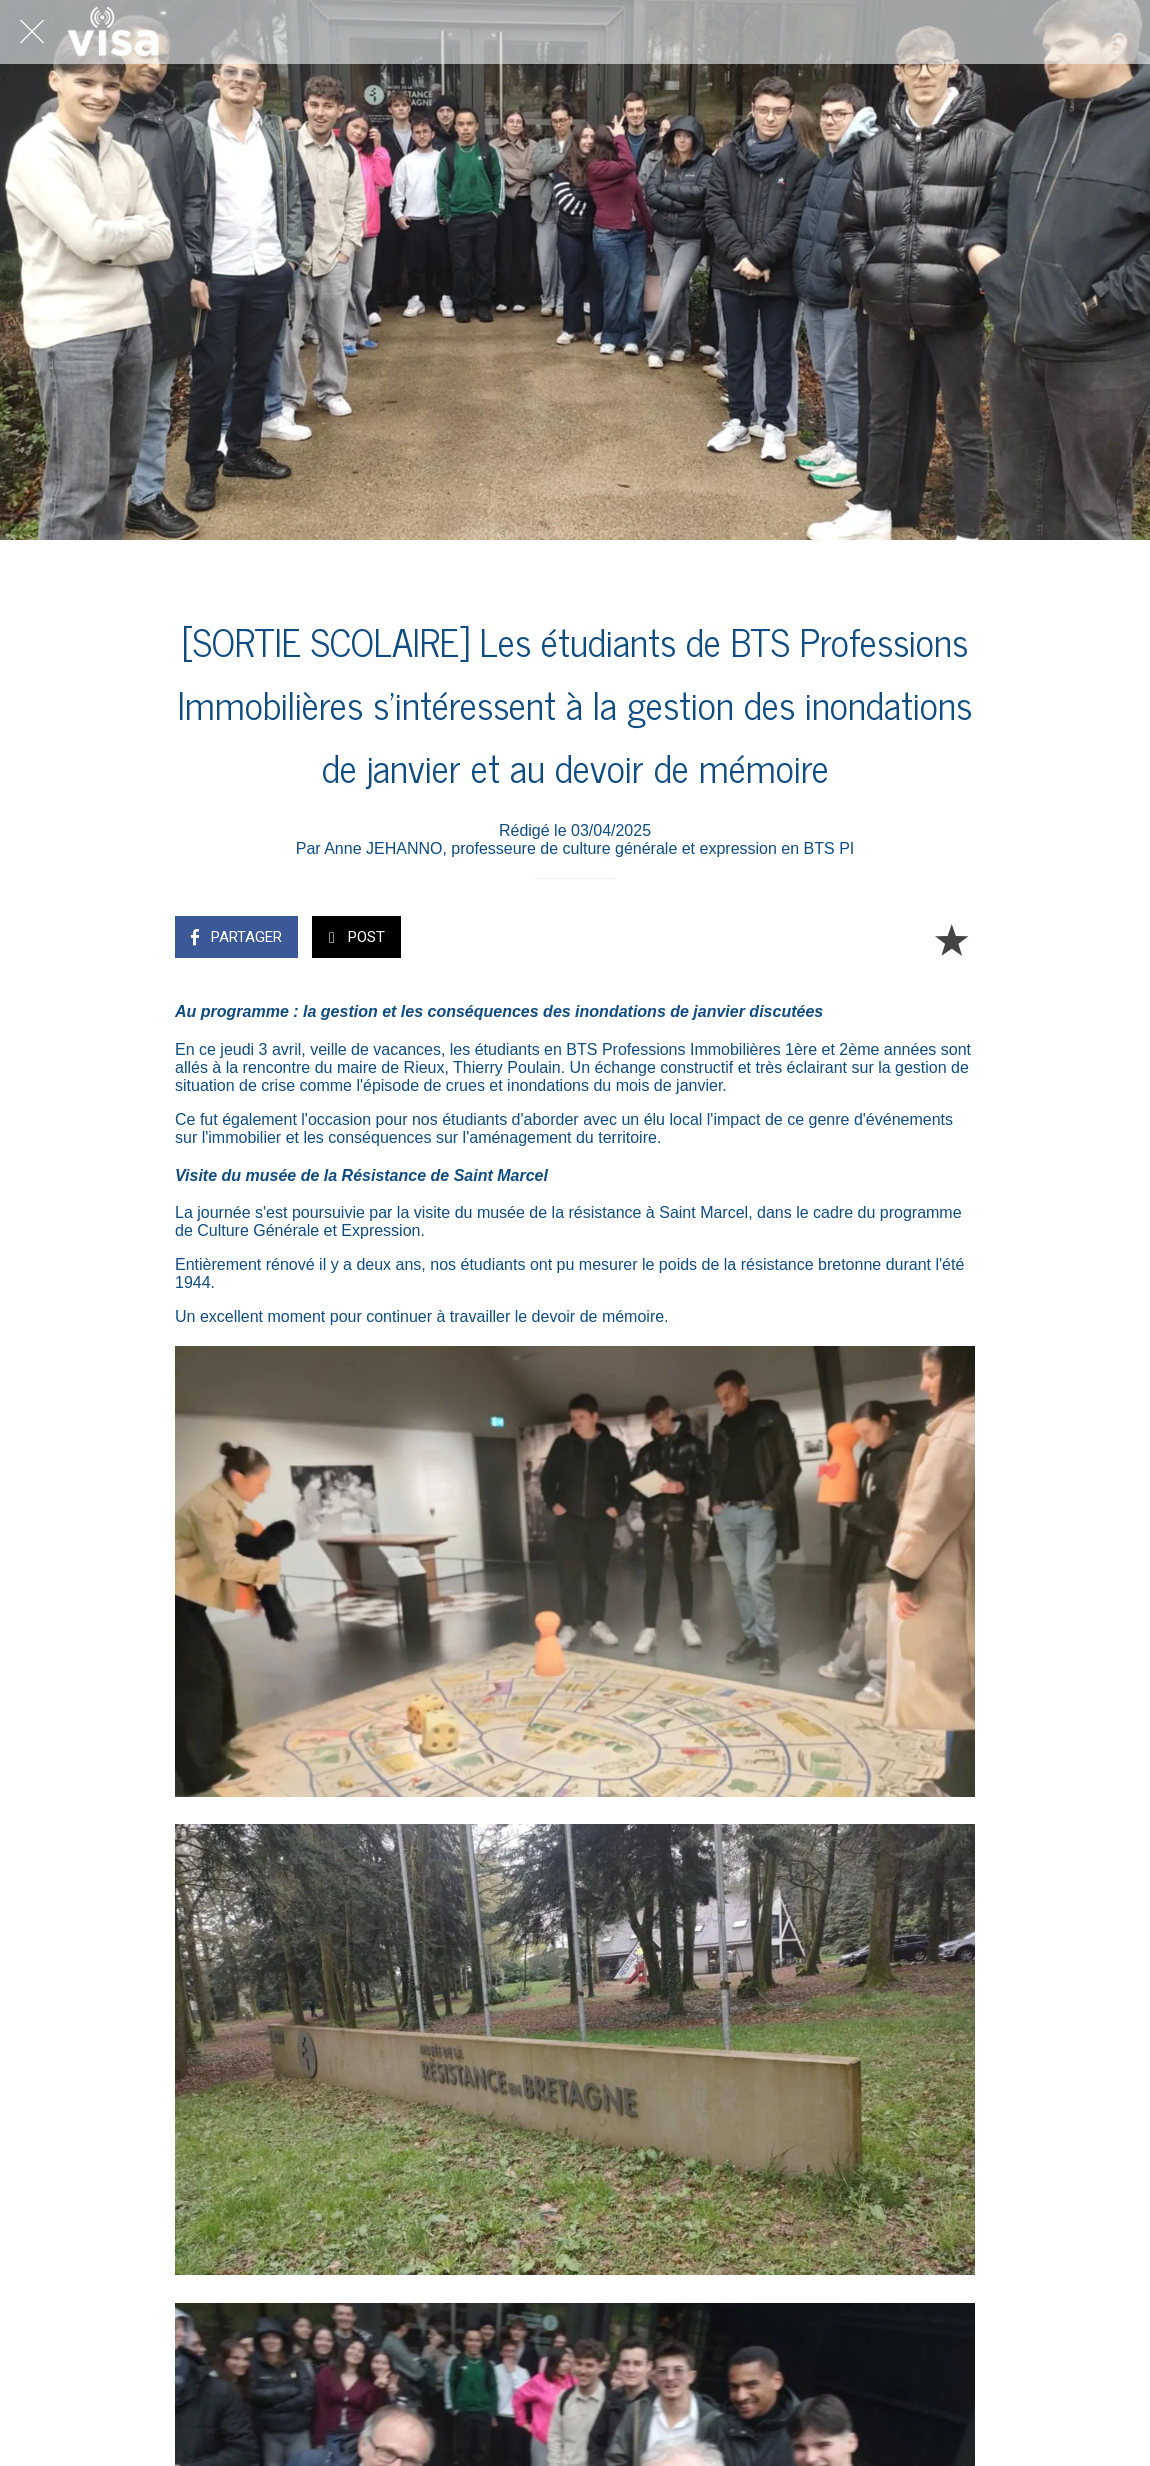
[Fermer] (32, 32)
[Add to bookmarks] (951, 939)
